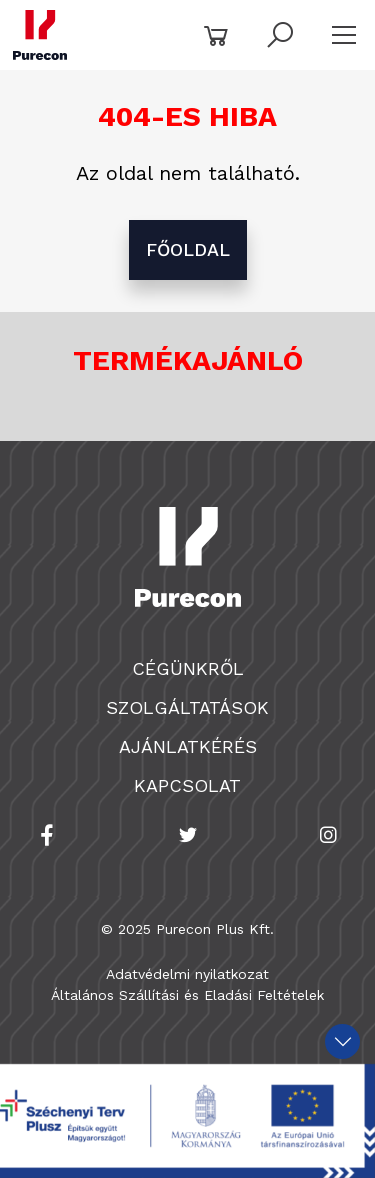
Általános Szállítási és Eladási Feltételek (187, 995)
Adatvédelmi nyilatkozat (187, 974)
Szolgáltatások (187, 707)
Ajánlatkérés (188, 746)
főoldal (188, 249)
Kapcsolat (187, 785)
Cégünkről (188, 668)
